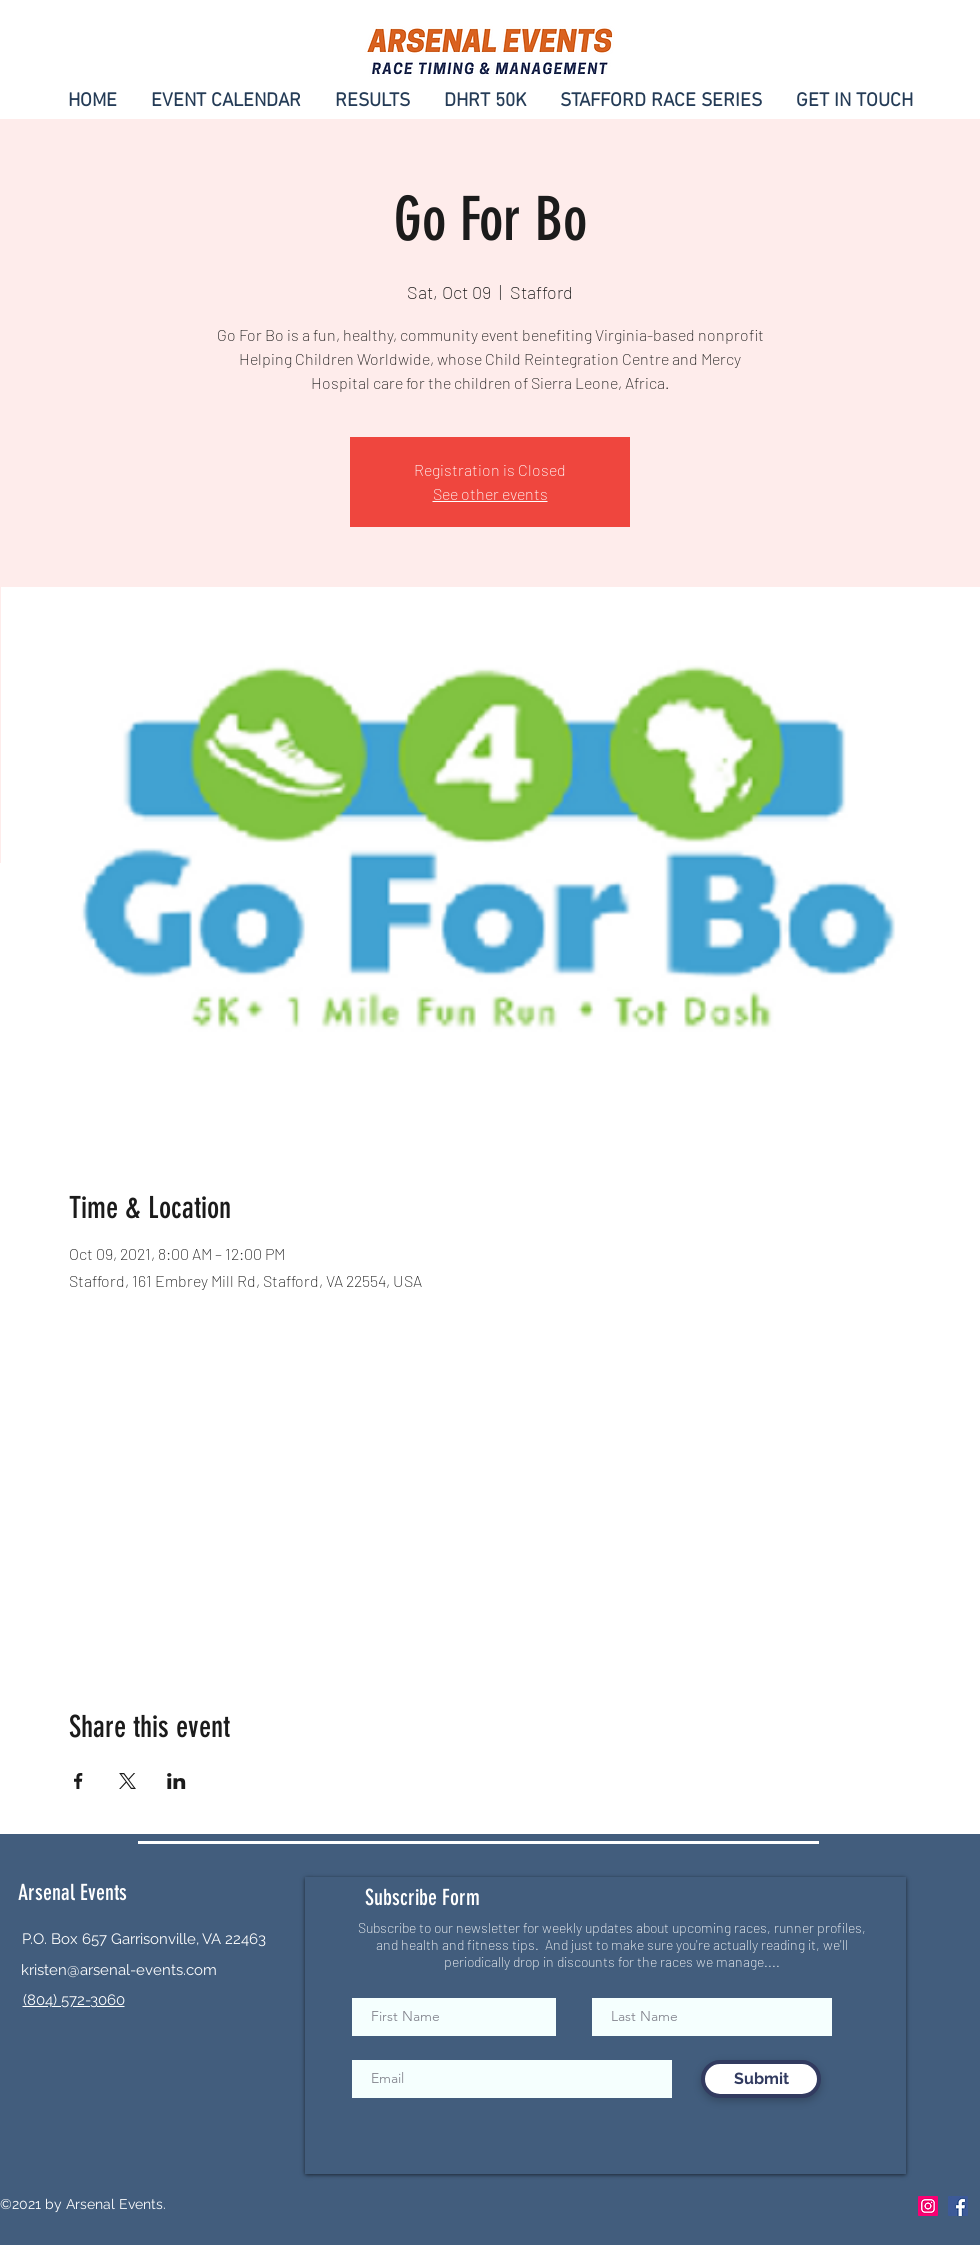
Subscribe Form (422, 1897)
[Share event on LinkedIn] (176, 1781)
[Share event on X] (127, 1781)
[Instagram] (928, 2206)
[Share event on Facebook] (78, 1781)
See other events (490, 493)
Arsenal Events (72, 1892)
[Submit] (761, 2079)
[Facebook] (958, 2206)
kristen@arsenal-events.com (119, 1970)
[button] (854, 99)
